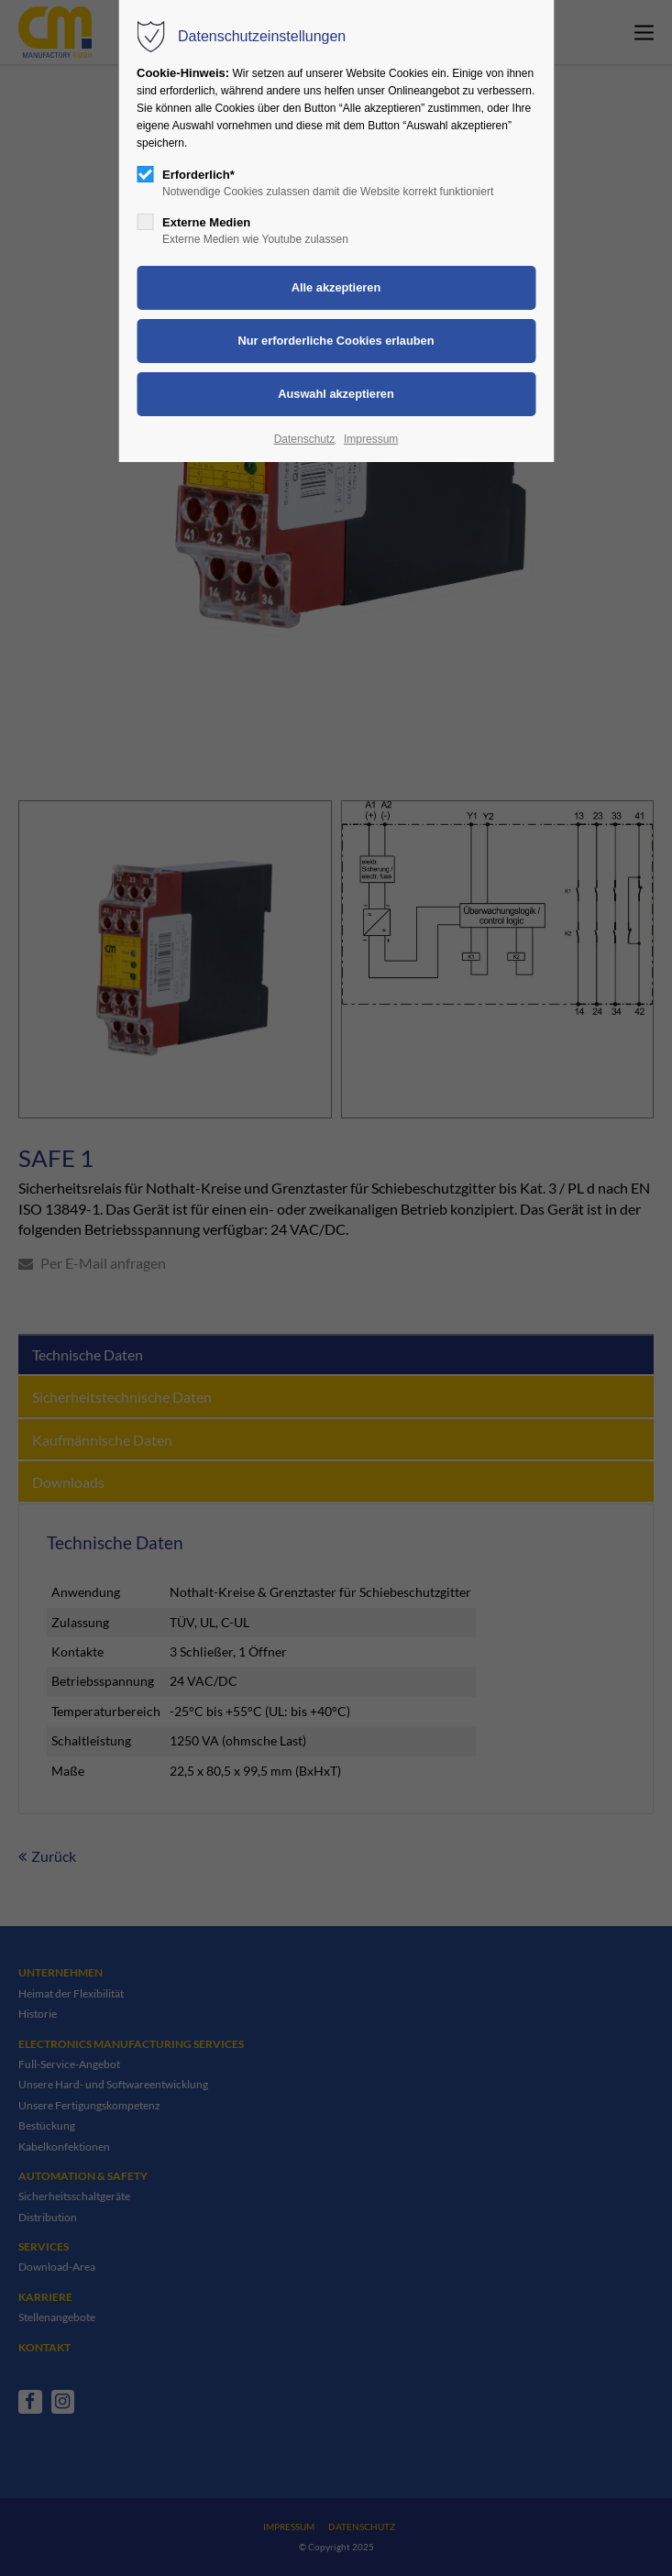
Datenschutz (305, 439)
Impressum (371, 439)
